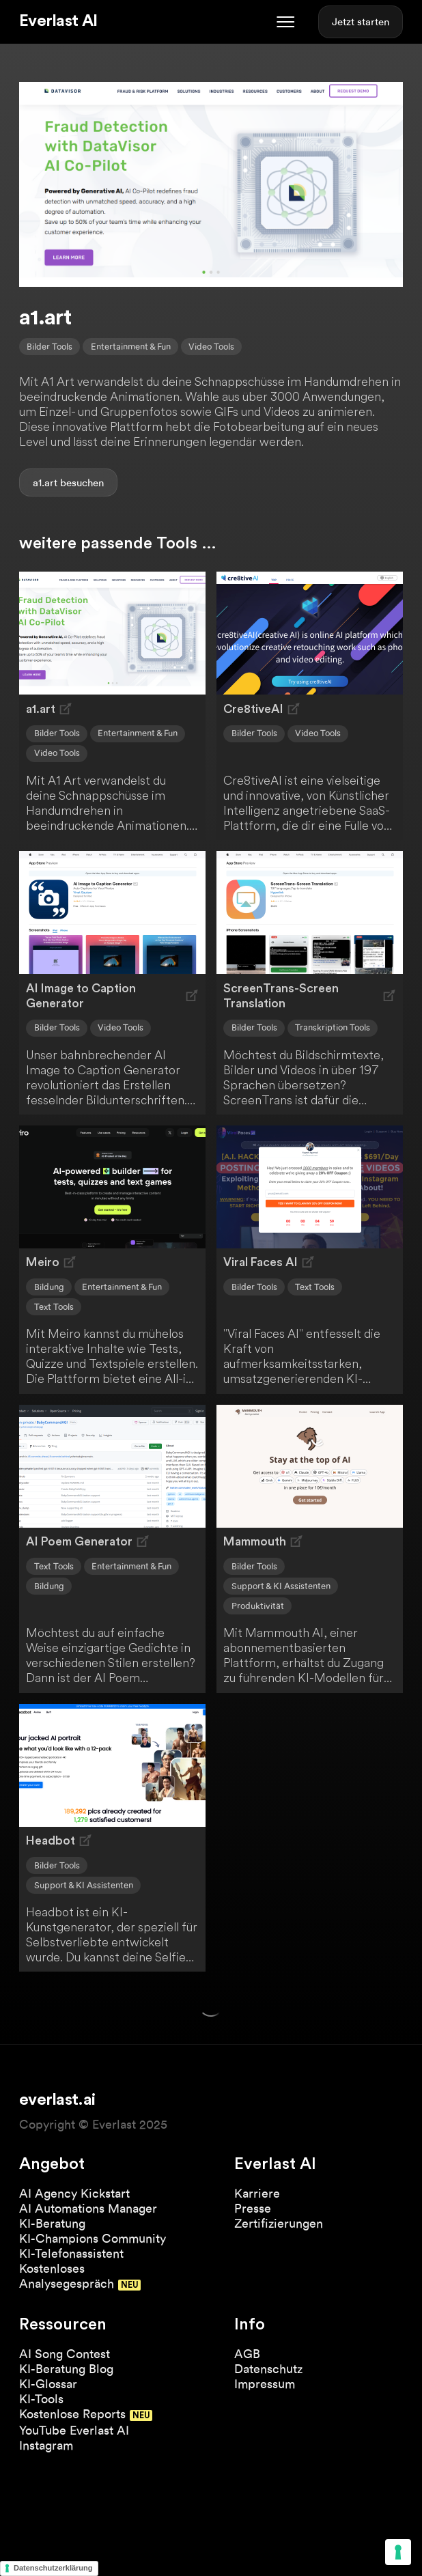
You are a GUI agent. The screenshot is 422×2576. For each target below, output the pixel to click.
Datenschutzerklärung (53, 2568)
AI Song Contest (64, 2354)
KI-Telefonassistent (71, 2253)
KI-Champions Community (92, 2238)
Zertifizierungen (278, 2223)
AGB (247, 2354)
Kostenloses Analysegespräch (66, 2276)
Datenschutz (268, 2369)
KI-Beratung (52, 2223)
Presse (252, 2208)
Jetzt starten (360, 22)
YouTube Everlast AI (74, 2430)
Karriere (257, 2193)
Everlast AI (58, 21)
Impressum (264, 2384)
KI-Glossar (48, 2384)
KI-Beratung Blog (66, 2369)
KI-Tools (41, 2399)
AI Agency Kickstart (74, 2193)
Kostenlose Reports (72, 2414)
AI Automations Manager (88, 2208)
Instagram (46, 2445)
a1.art (45, 483)
